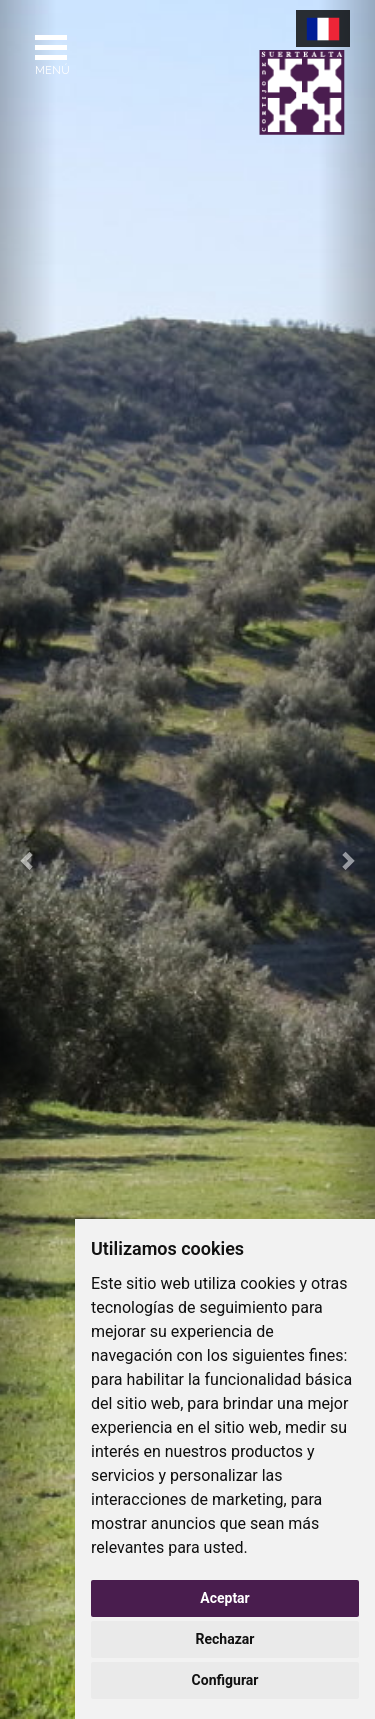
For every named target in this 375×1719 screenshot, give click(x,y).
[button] (28, 859)
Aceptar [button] (225, 1598)
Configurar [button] (225, 1680)
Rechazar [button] (225, 1639)
